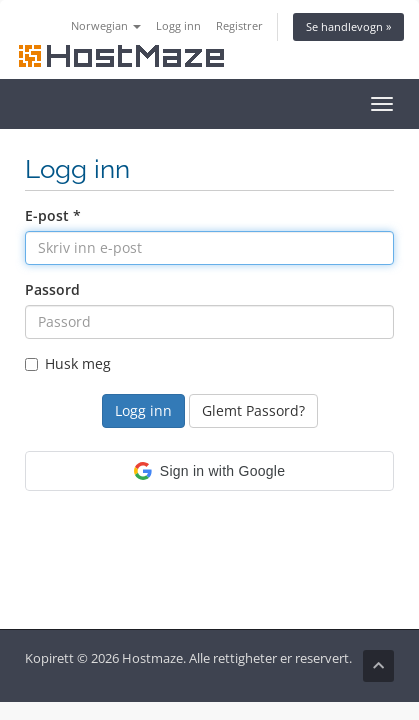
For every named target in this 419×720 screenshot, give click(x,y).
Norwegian (106, 25)
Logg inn (178, 25)
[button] (209, 471)
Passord (52, 289)
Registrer (239, 25)
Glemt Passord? (253, 410)
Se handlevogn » (348, 26)
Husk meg (68, 363)
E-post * (53, 215)
